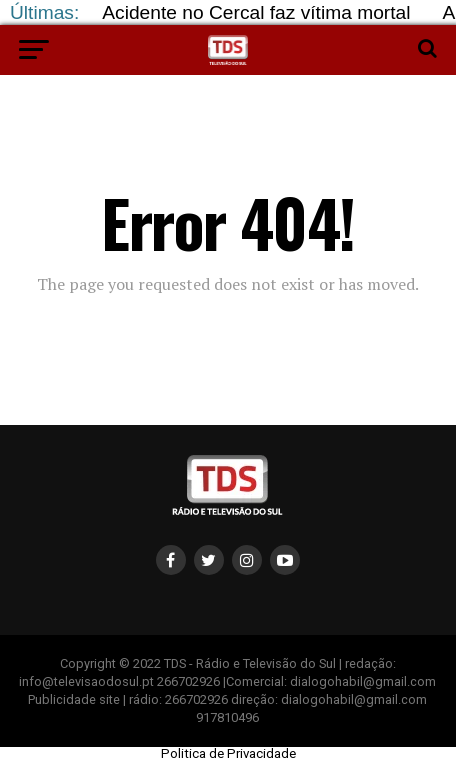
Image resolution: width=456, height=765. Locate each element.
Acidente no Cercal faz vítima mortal (256, 12)
